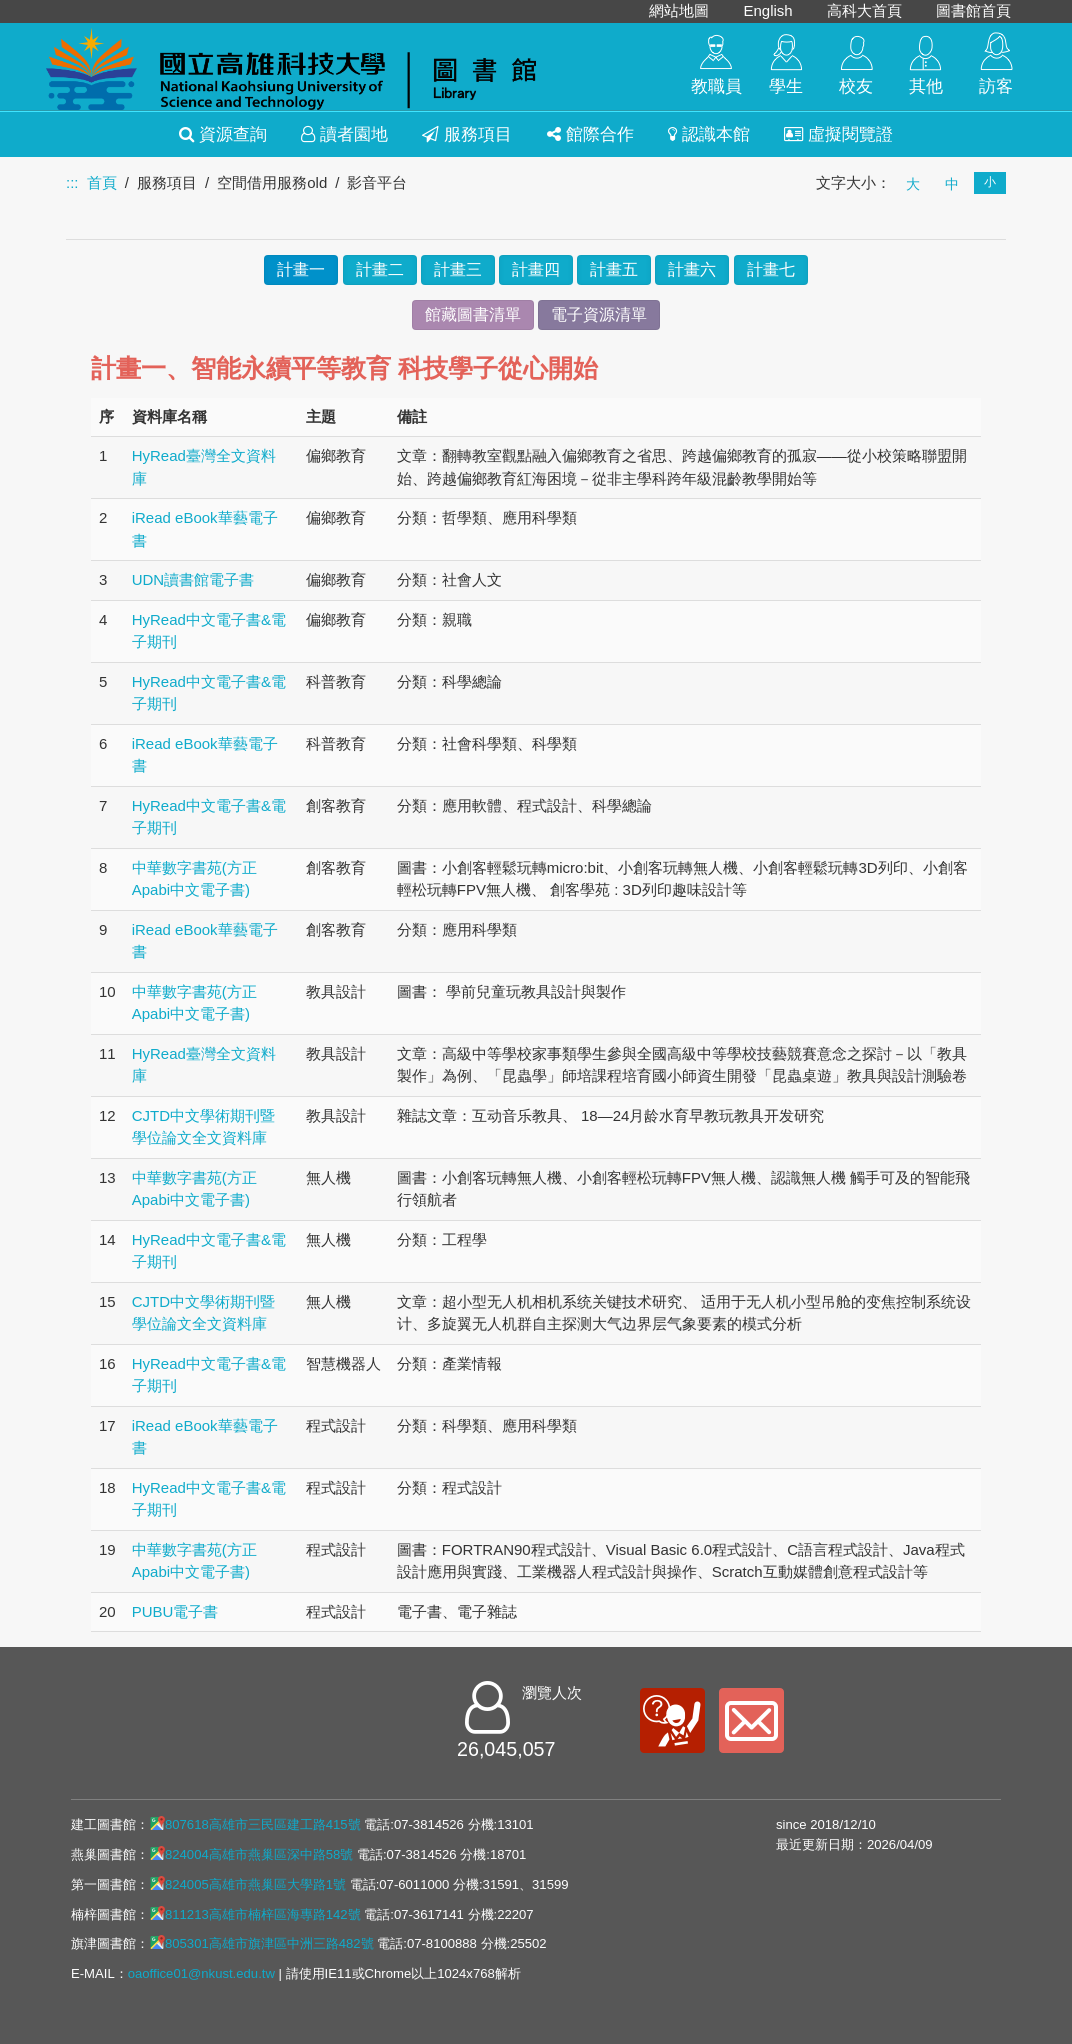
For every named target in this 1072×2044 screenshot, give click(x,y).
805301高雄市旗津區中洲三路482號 (261, 1943)
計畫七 (771, 269)
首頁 (102, 182)
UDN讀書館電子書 (193, 579)
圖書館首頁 (973, 10)
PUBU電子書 (175, 1611)
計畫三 (458, 269)
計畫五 (614, 269)
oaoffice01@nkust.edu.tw (201, 1973)
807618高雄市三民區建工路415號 (255, 1824)
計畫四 (536, 269)
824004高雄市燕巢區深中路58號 (251, 1854)
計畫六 (692, 269)
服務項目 (467, 134)
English (767, 10)
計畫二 (380, 269)
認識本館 (709, 134)
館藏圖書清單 (473, 314)
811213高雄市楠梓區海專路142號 (255, 1914)
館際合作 (590, 134)
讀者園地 (344, 134)
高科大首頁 (864, 10)
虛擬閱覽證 (838, 134)
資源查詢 (223, 134)
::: (72, 182)
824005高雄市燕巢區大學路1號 (247, 1884)
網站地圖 (679, 10)
